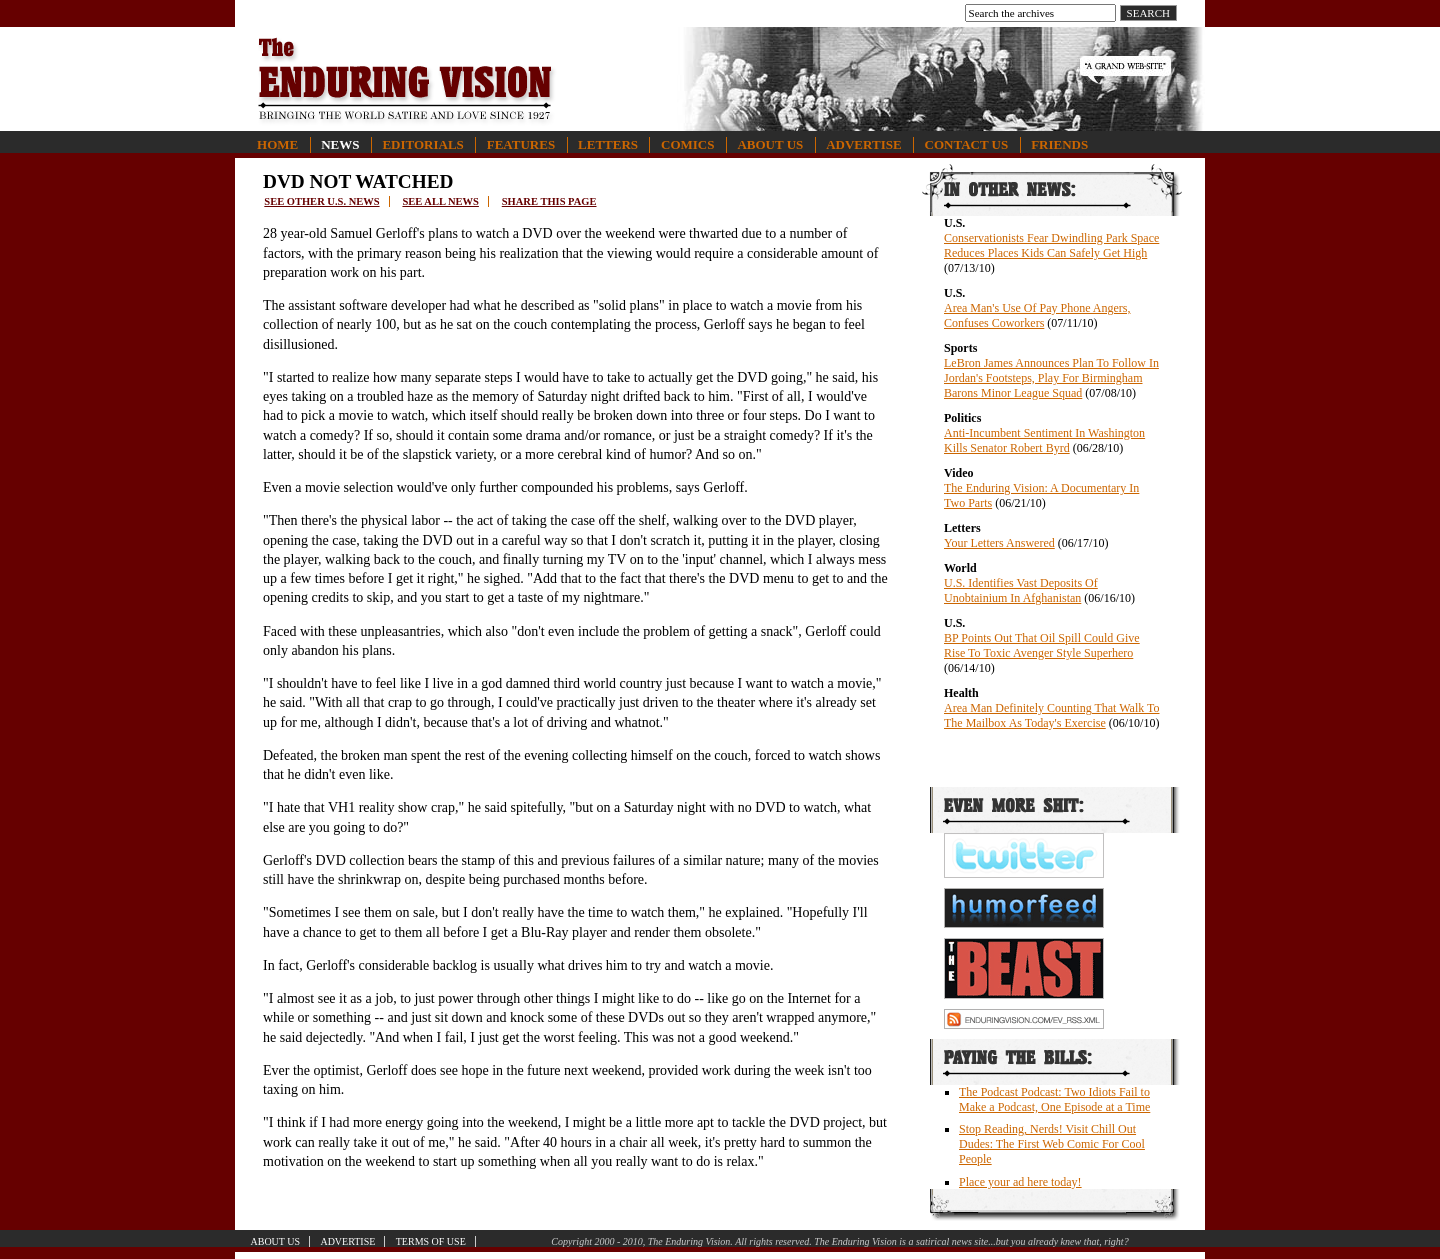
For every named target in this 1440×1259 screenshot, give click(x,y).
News (340, 144)
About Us (770, 144)
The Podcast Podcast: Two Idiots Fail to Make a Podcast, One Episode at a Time (1054, 1099)
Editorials (422, 144)
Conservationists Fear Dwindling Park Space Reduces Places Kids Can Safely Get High (1051, 245)
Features (521, 144)
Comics (687, 144)
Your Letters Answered (999, 543)
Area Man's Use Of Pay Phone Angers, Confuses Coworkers (1037, 315)
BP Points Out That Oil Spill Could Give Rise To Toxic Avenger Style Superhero (1042, 645)
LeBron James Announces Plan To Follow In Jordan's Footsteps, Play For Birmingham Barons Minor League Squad (1051, 378)
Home (277, 144)
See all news (440, 201)
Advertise (863, 144)
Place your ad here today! (1020, 1182)
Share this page (549, 201)
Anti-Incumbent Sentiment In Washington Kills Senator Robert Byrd (1044, 440)
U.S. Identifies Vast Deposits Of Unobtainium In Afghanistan (1021, 590)
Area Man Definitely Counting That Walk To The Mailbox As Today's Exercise (1052, 715)
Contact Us (967, 144)
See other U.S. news (321, 201)
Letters (608, 144)
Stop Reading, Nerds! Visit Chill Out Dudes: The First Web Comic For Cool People (1052, 1144)
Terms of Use (431, 1241)
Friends (1059, 144)
